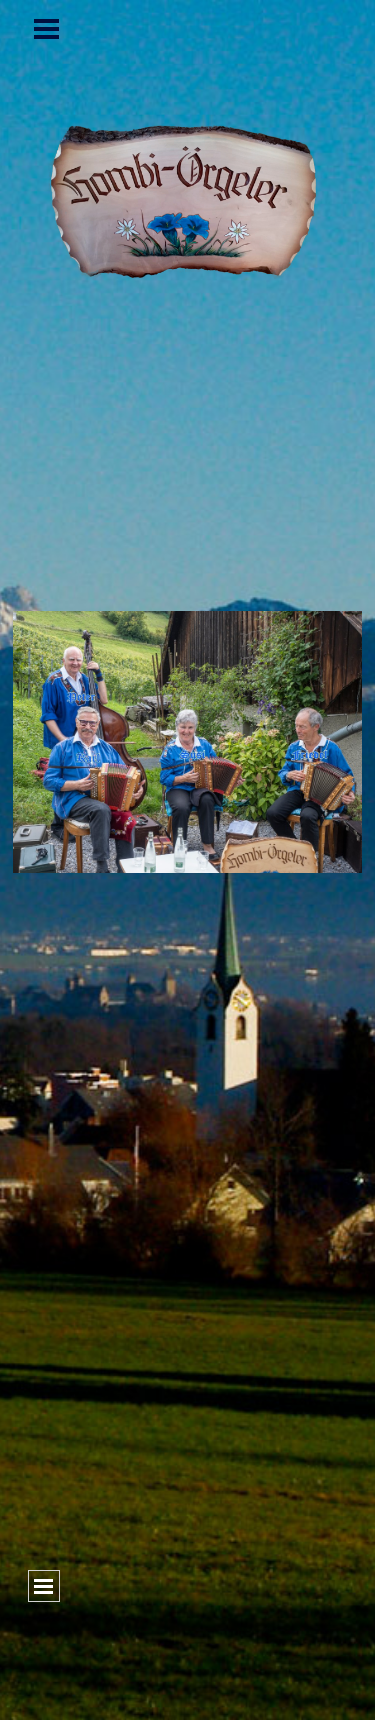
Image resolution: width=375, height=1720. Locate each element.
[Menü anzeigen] (47, 29)
